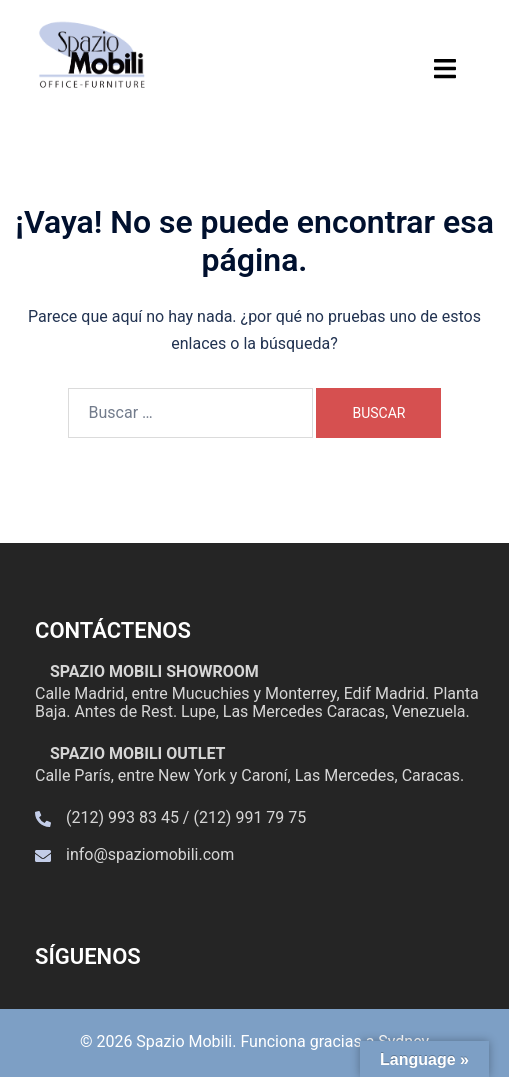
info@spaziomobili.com (150, 854)
